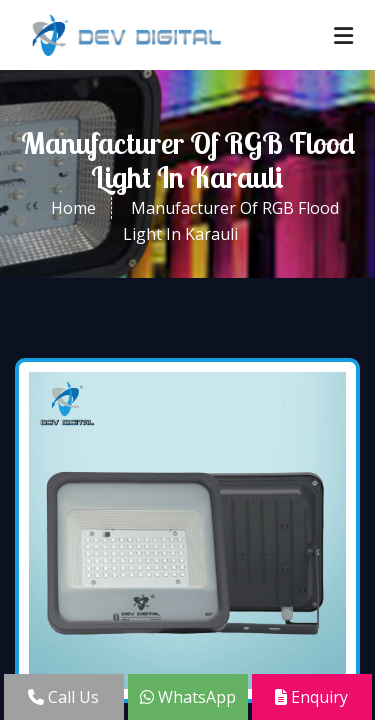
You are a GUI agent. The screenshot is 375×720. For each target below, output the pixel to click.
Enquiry (311, 697)
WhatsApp (188, 697)
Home (73, 208)
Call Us (63, 697)
